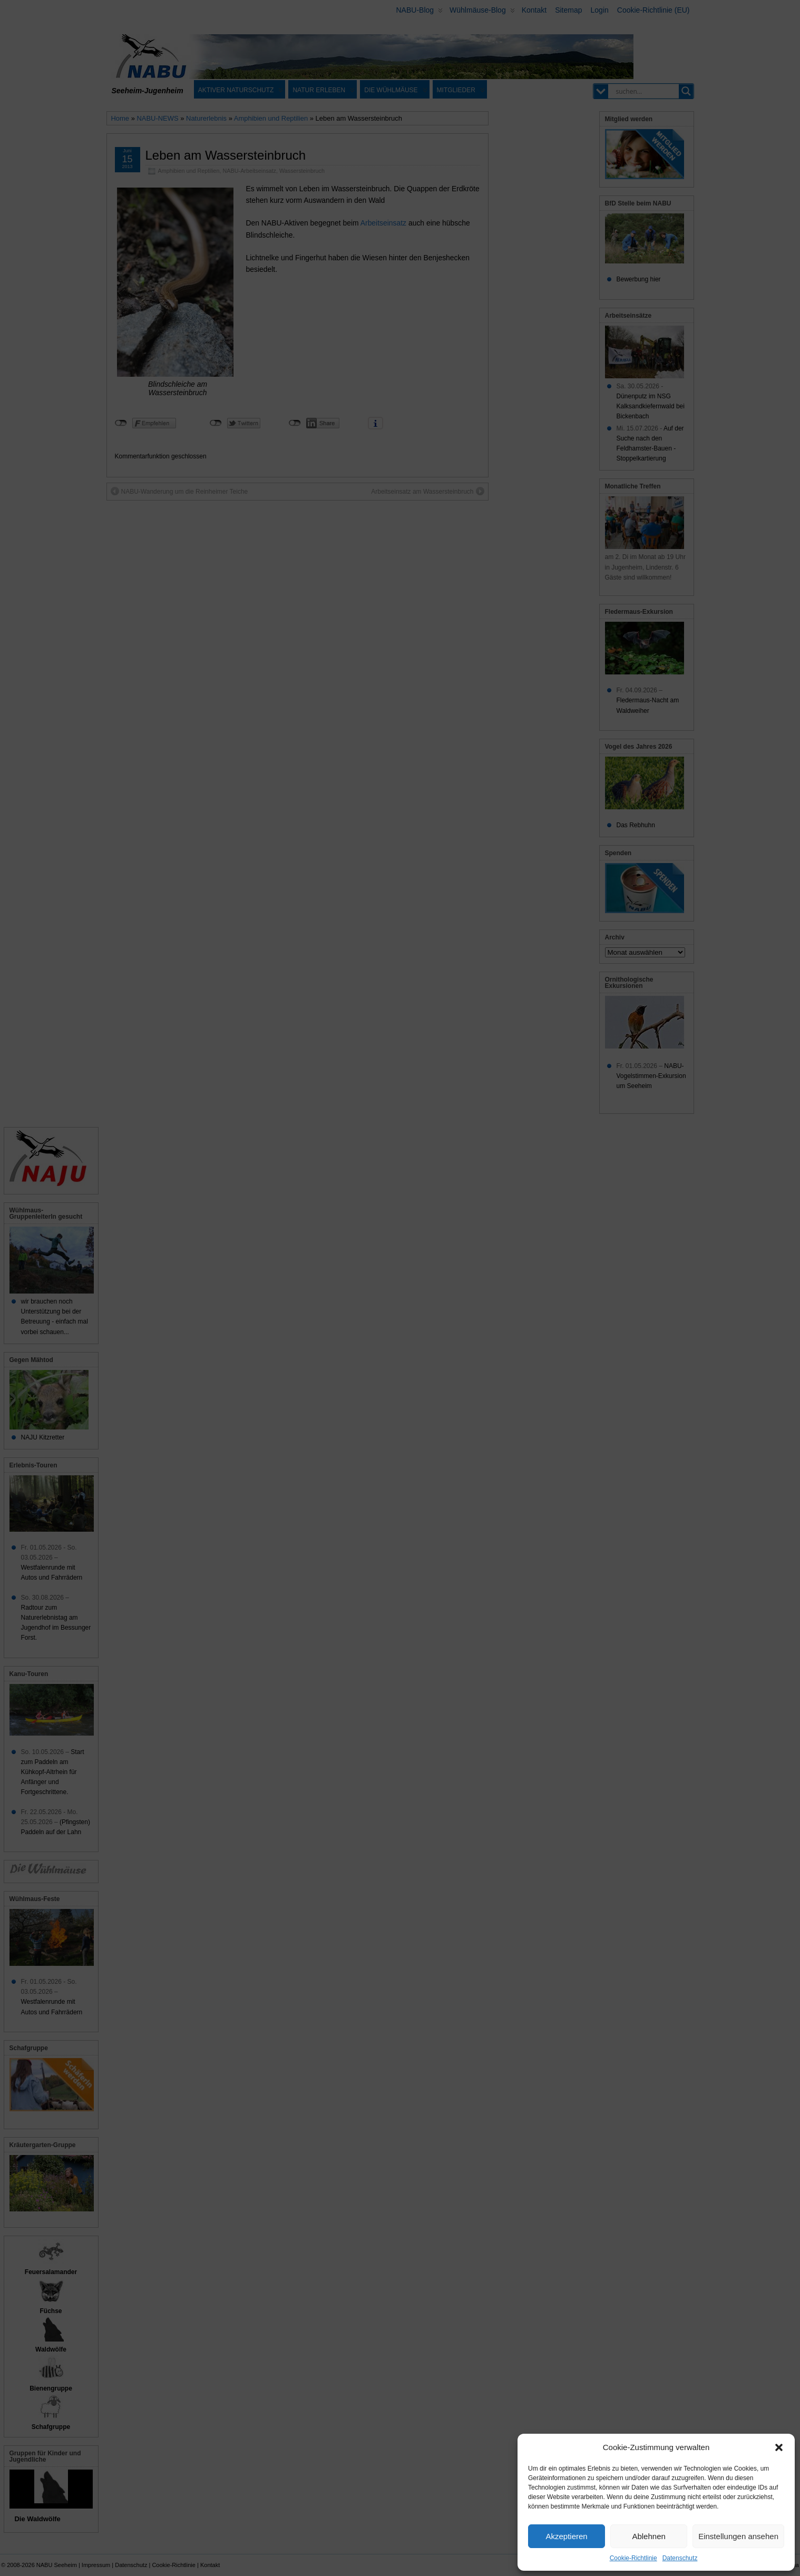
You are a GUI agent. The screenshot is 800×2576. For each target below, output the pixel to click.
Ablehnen (648, 2536)
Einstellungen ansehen (738, 2536)
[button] (779, 2447)
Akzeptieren (566, 2536)
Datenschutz (680, 2558)
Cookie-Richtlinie (633, 2558)
